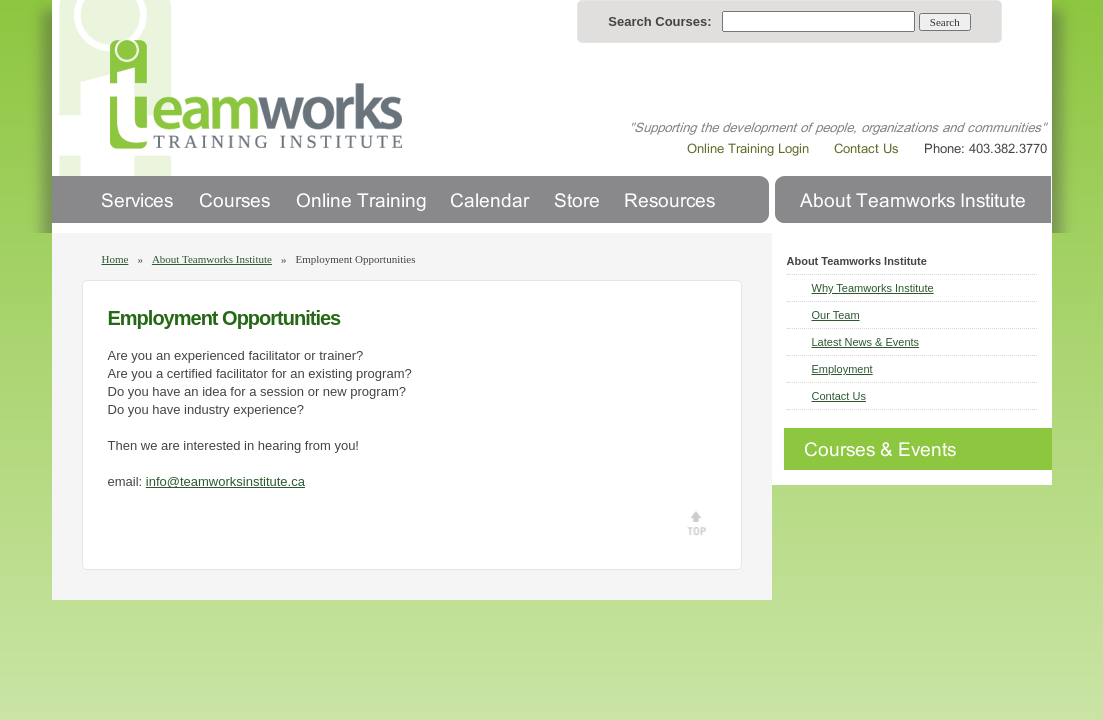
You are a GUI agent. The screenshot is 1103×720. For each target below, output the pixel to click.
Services (137, 199)
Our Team (836, 315)
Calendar (490, 199)
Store (577, 199)
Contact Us (839, 396)
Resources (669, 199)
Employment (842, 369)
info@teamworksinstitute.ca (225, 481)
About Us (913, 199)
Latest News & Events (866, 342)
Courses (234, 199)
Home (115, 259)
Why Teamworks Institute (873, 288)
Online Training (359, 199)
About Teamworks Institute (212, 259)
